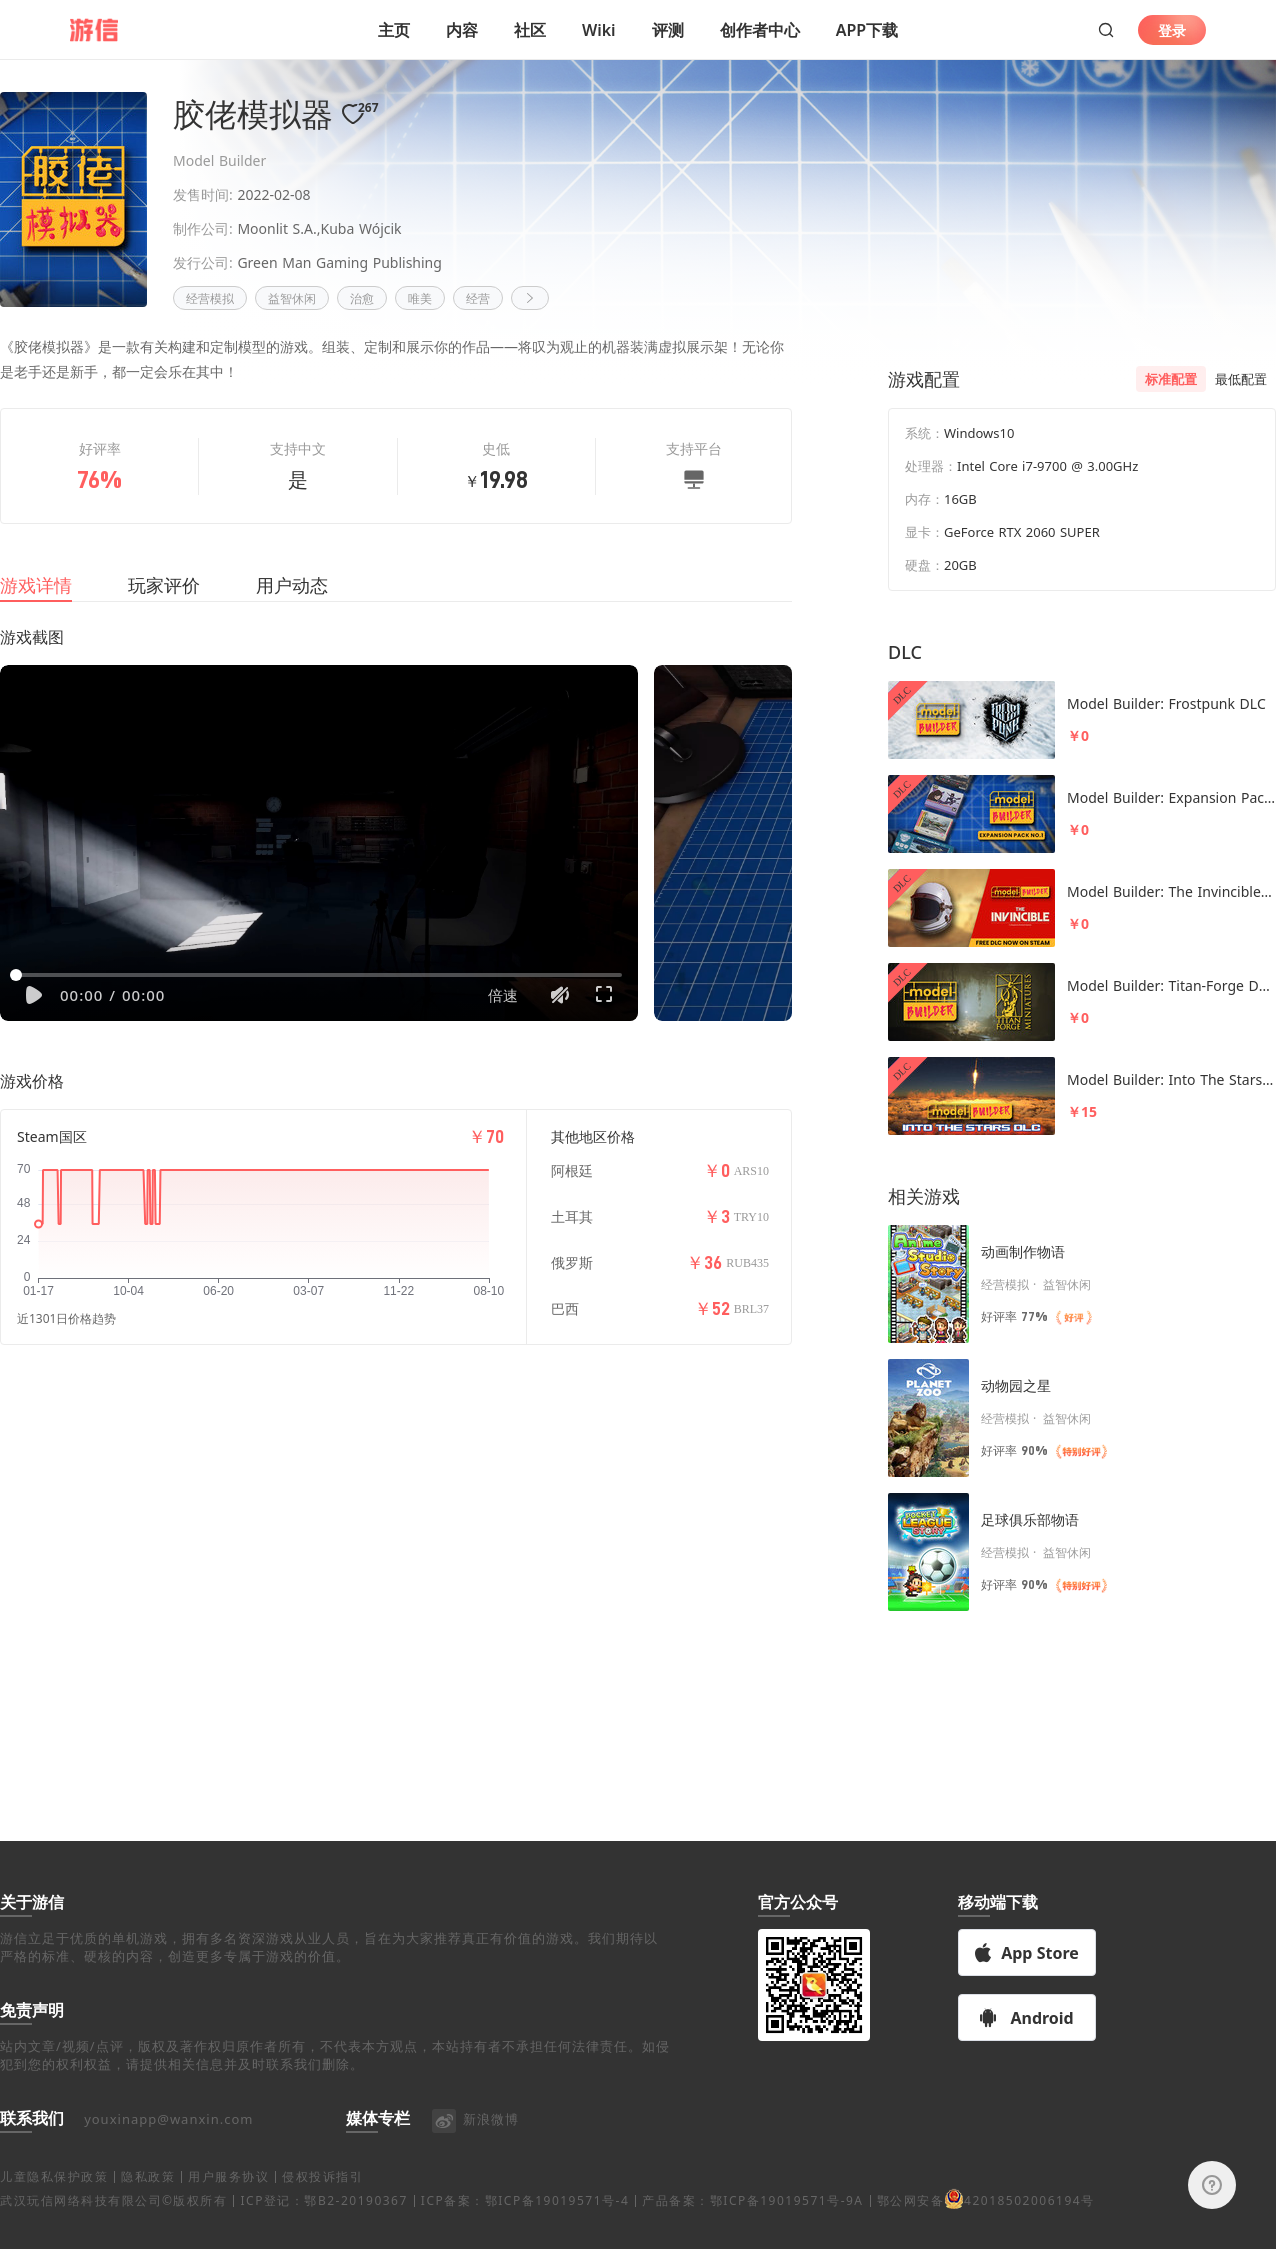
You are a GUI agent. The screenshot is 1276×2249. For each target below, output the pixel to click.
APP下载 (867, 30)
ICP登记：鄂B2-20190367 (323, 2224)
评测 (668, 30)
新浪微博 (474, 2143)
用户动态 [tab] (292, 609)
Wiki (599, 30)
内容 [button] (462, 30)
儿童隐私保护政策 (54, 2200)
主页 (394, 30)
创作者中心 (760, 30)
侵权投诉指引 (322, 2200)
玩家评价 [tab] (164, 609)
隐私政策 (148, 2200)
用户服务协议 (228, 2200)
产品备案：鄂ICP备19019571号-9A (752, 2224)
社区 (530, 30)
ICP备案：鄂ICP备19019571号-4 (525, 2224)
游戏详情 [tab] (36, 609)
